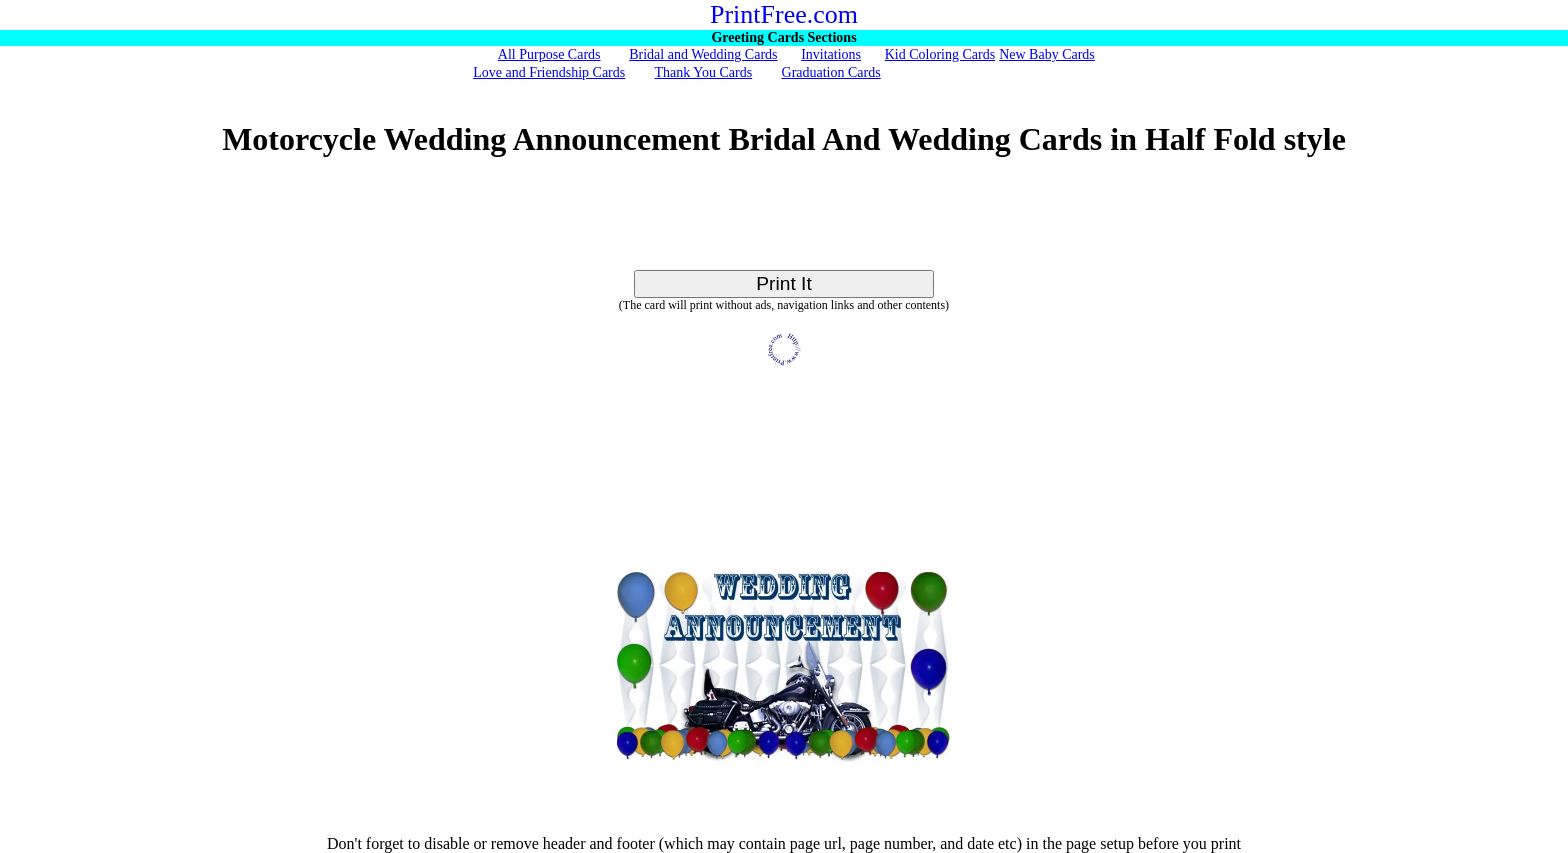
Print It (783, 283)
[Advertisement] (784, 225)
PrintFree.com (784, 14)
